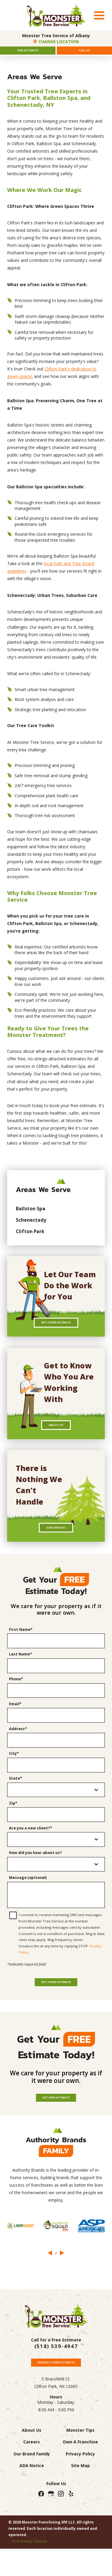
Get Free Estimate (56, 2131)
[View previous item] (50, 2288)
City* (14, 1773)
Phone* (16, 1699)
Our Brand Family (31, 2494)
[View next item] (62, 2288)
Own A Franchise (80, 2482)
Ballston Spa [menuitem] (30, 1213)
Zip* (13, 1823)
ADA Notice (31, 2505)
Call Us (84, 53)
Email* (15, 1723)
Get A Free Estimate (56, 1330)
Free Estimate (27, 53)
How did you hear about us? (35, 1872)
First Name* (21, 1649)
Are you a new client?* (30, 1847)
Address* (18, 1748)
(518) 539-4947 (56, 2382)
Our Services (56, 1545)
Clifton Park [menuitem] (30, 1236)
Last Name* (20, 1674)
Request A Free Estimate (56, 2400)
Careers (31, 2482)
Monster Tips (80, 2470)
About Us (56, 1437)
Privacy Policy (80, 2494)
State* (15, 1798)
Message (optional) (28, 1897)
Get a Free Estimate (56, 2010)
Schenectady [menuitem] (31, 1224)
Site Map (80, 2505)
